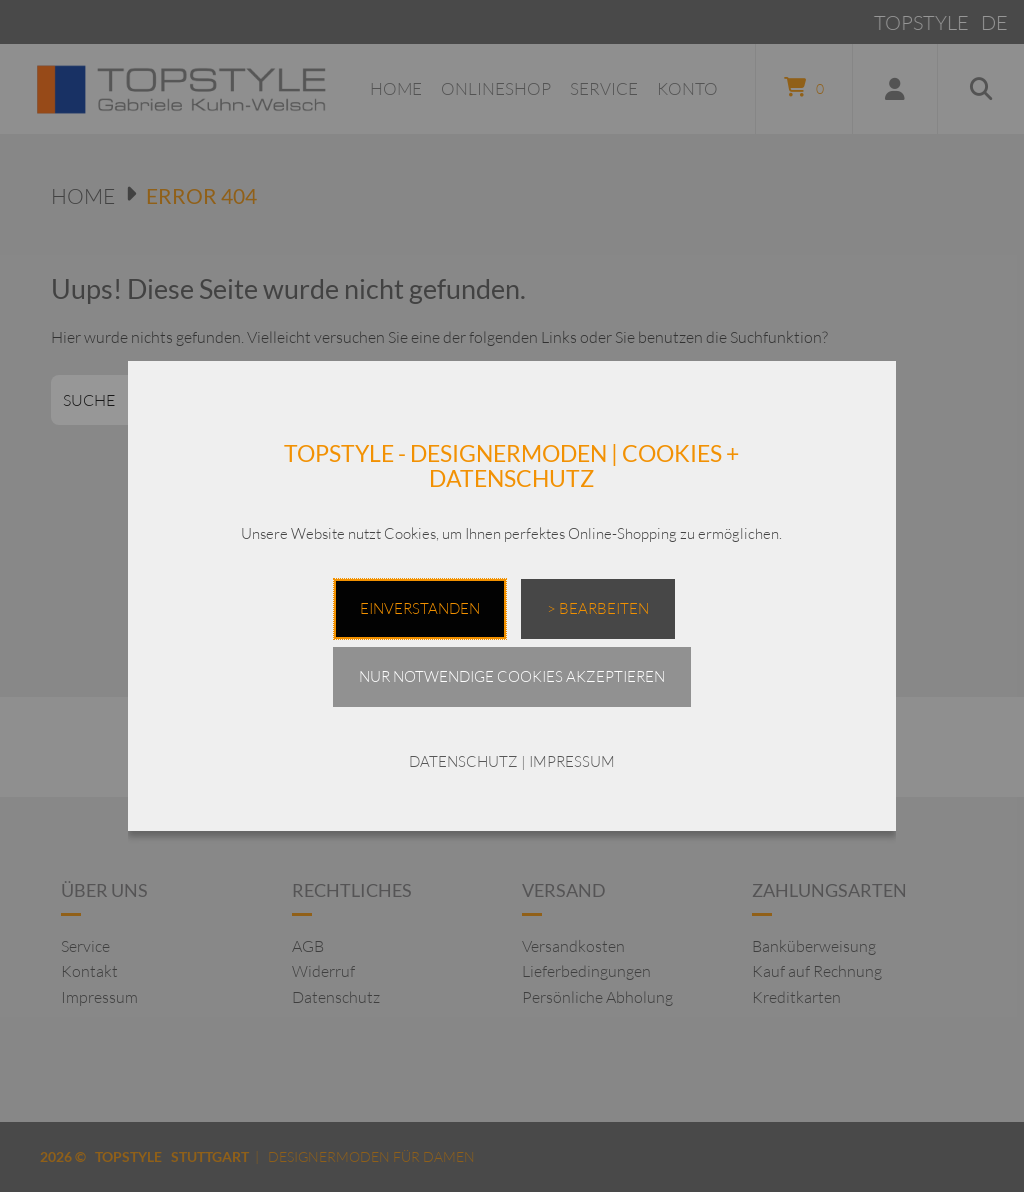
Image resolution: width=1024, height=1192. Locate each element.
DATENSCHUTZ (463, 761)
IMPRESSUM (572, 761)
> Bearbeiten (598, 608)
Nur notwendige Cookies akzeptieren (512, 676)
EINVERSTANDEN (420, 608)
